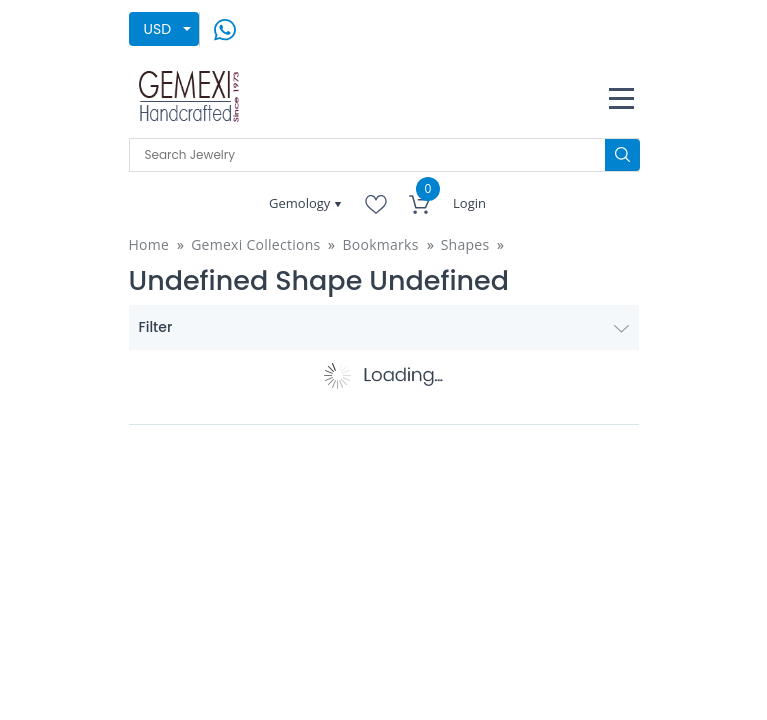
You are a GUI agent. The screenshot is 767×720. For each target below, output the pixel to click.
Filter (384, 327)
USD (158, 29)
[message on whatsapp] (225, 27)
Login (469, 203)
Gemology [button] (301, 203)
